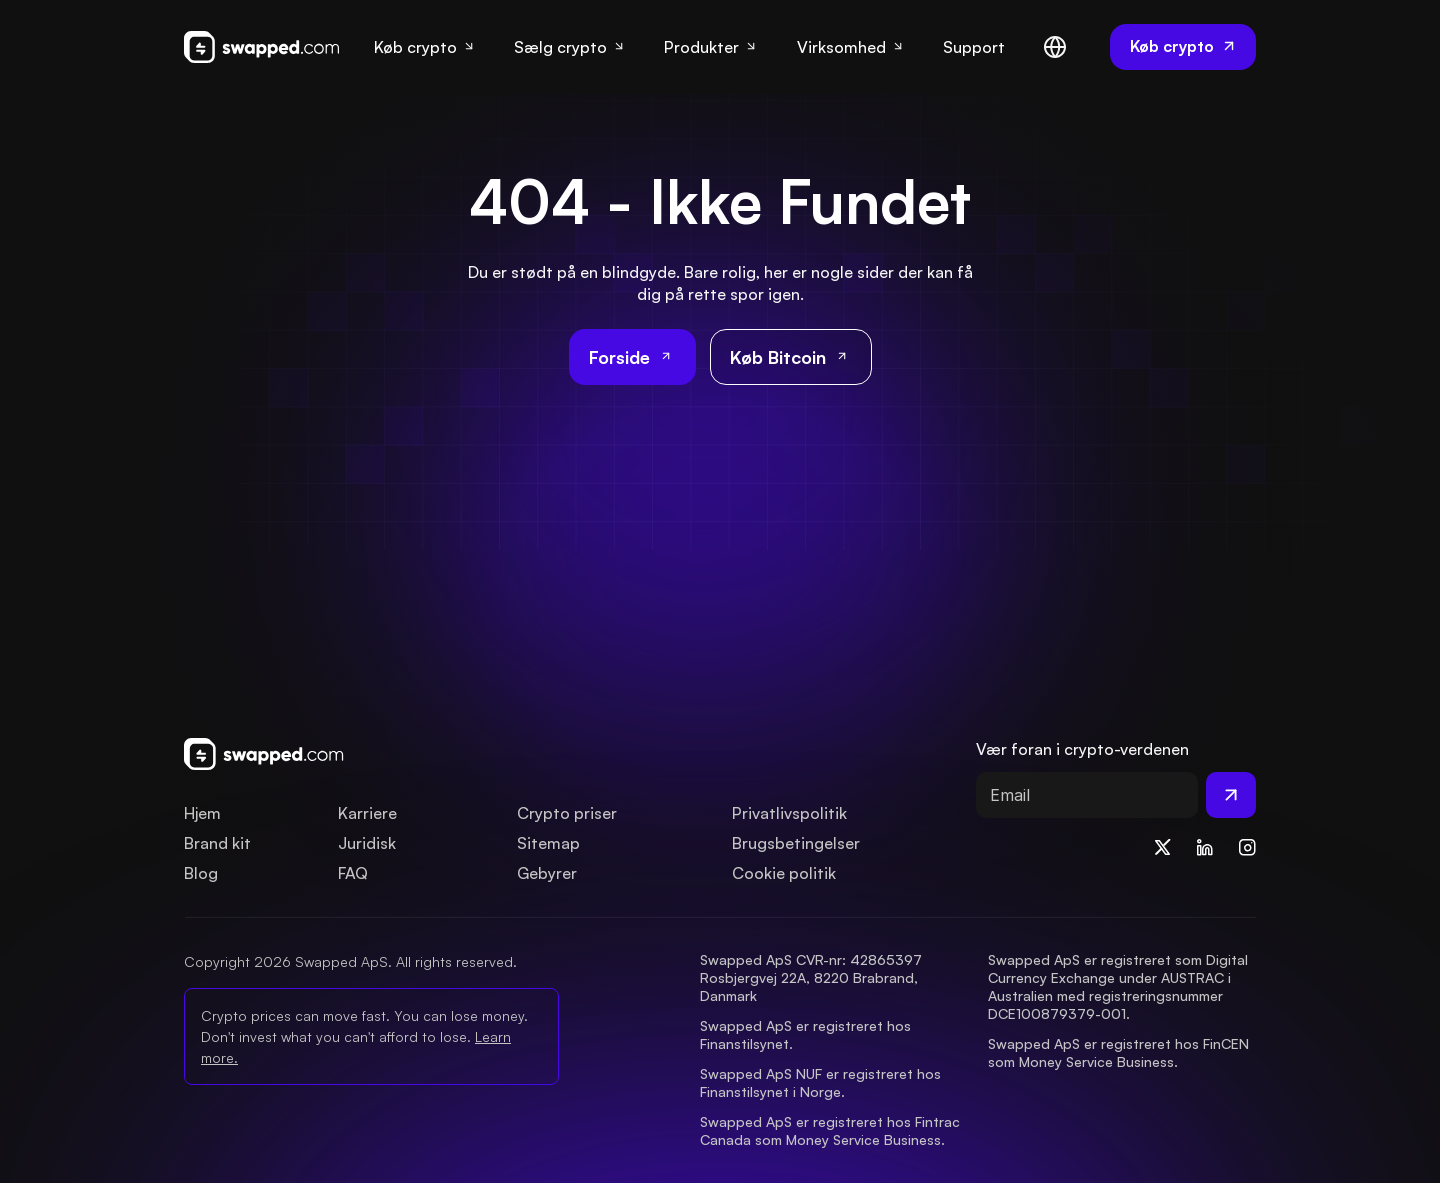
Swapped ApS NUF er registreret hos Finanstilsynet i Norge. (822, 1082)
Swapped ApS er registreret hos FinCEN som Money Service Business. (1120, 1052)
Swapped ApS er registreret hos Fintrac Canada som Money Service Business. (832, 1130)
